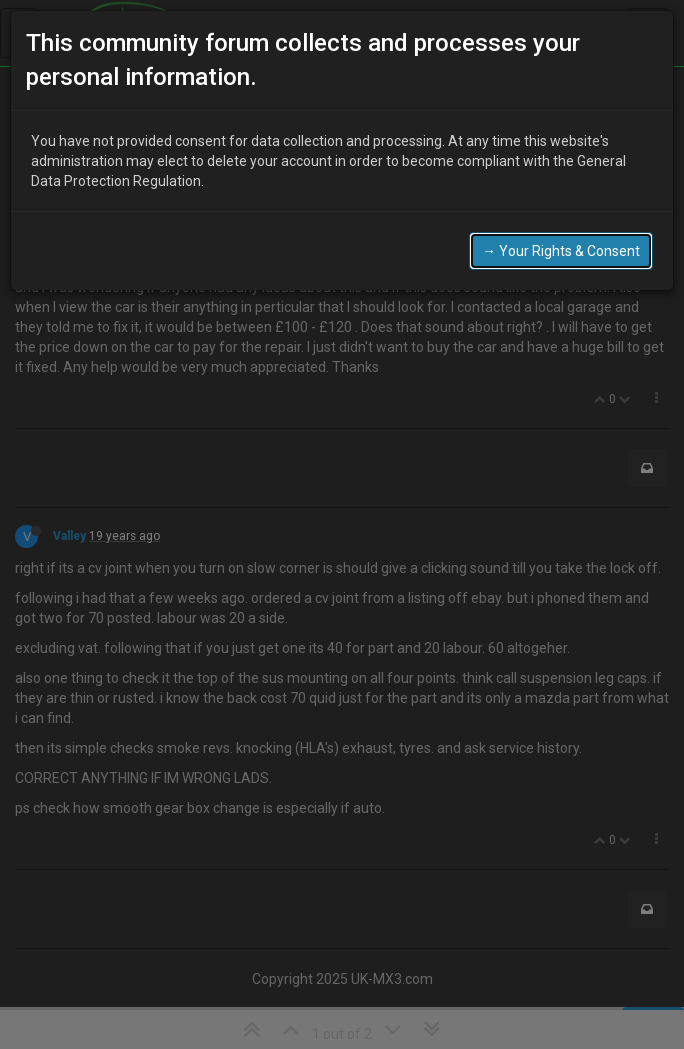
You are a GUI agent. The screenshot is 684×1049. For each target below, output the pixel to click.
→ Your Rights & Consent (561, 228)
